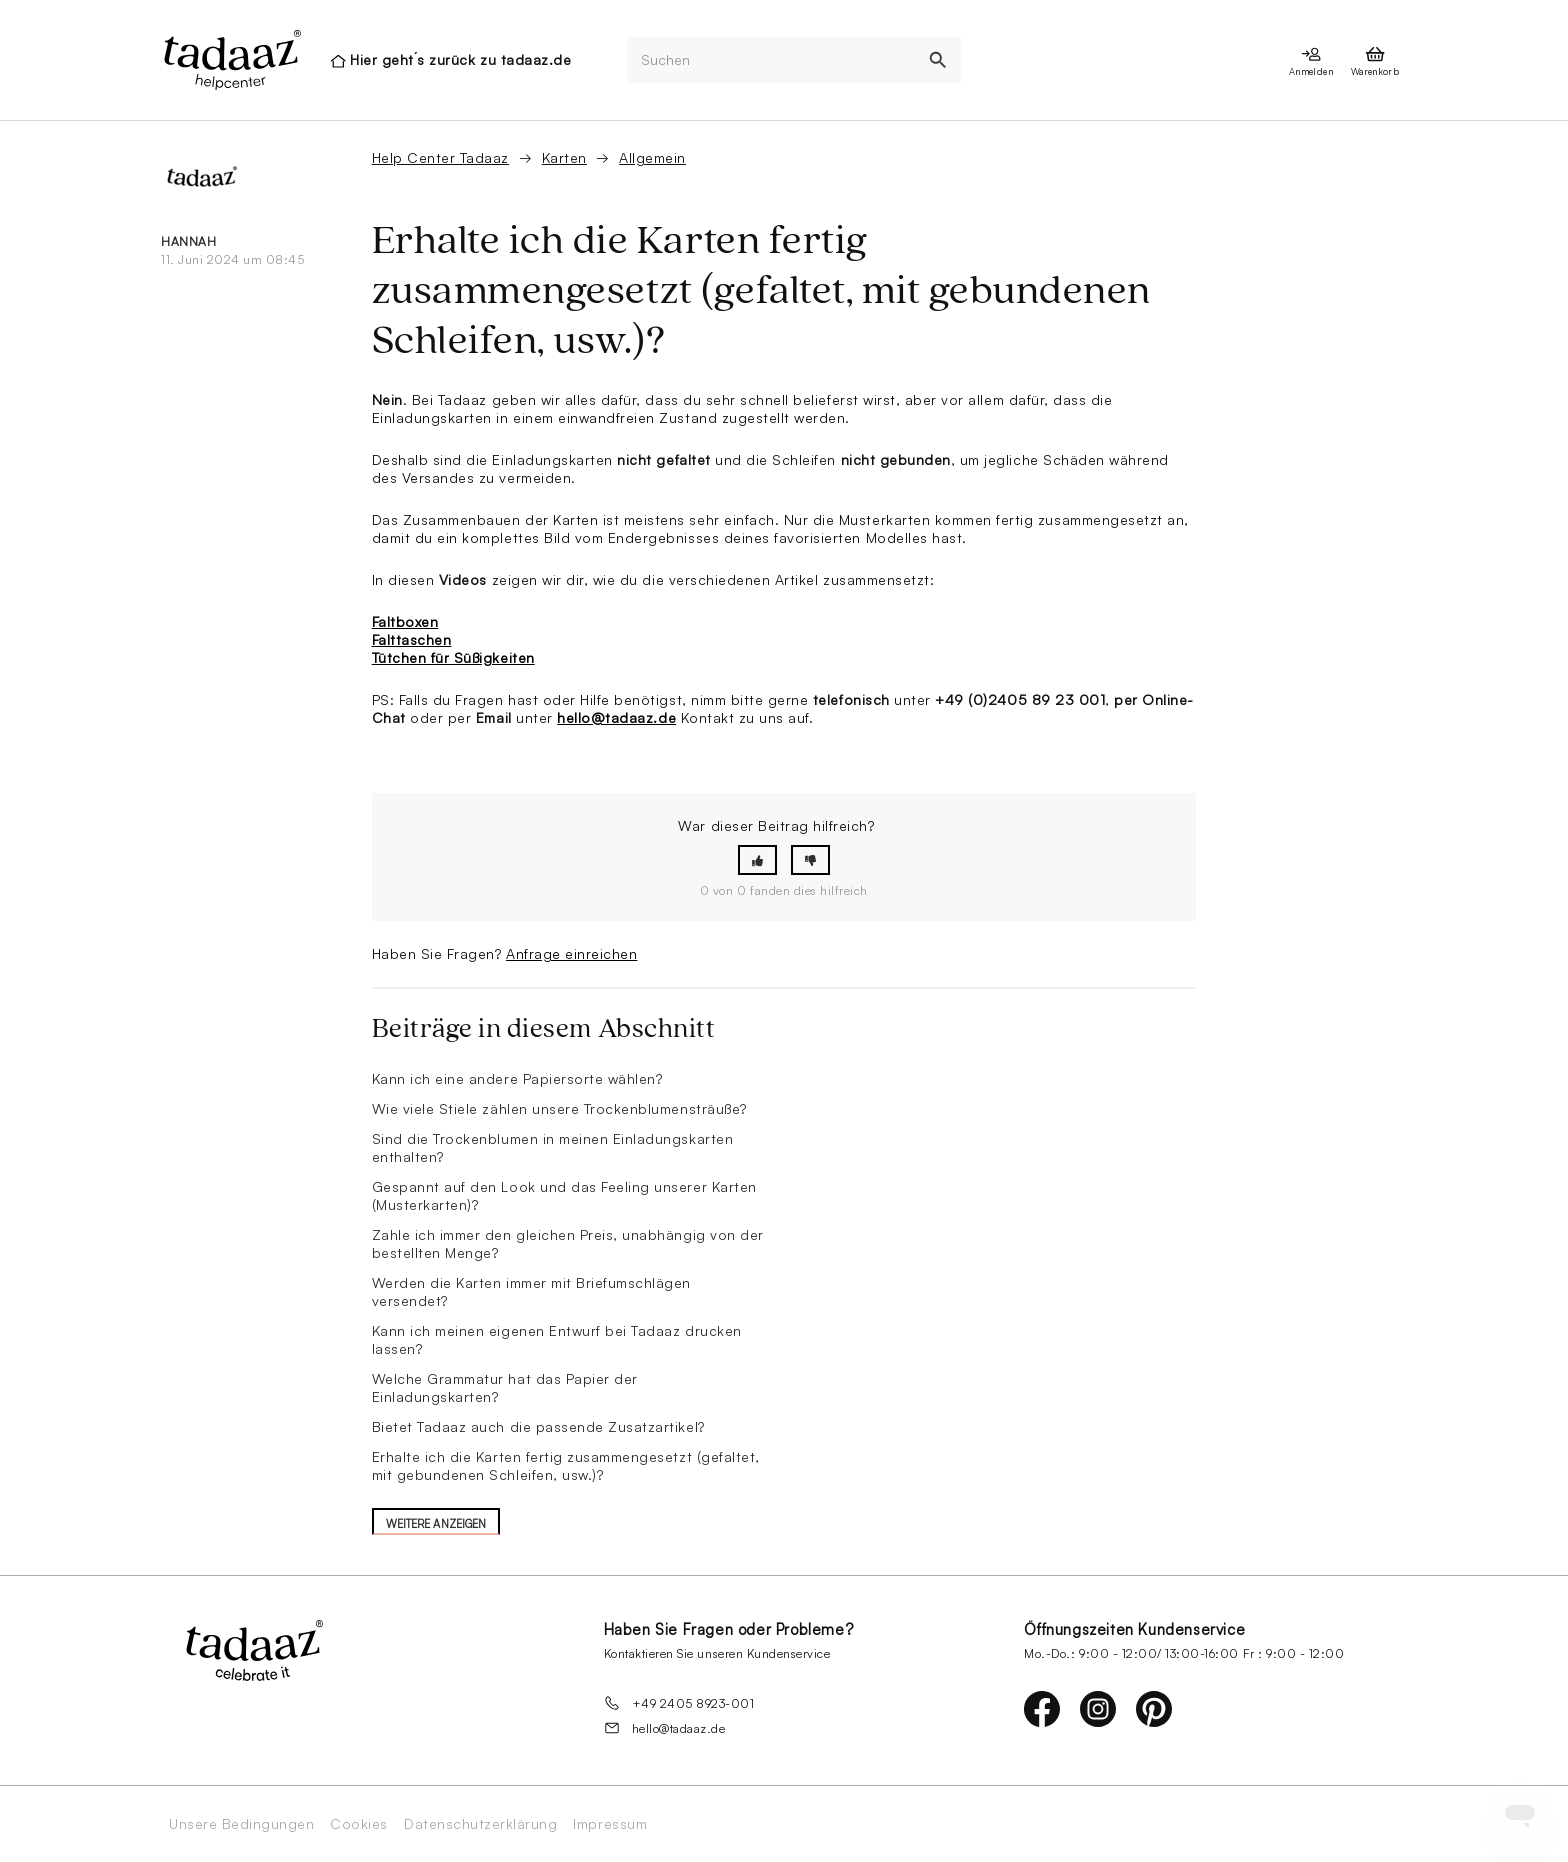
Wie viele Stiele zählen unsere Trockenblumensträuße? (559, 1108)
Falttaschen (412, 639)
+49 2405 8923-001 (679, 1703)
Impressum (610, 1824)
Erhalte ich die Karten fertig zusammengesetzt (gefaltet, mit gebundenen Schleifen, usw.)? (566, 1465)
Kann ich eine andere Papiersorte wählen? (517, 1078)
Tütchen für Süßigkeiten (453, 657)
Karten (564, 157)
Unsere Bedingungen (241, 1824)
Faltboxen (405, 621)
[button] (757, 860)
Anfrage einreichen (571, 953)
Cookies (359, 1824)
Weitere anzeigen (436, 1524)
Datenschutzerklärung (480, 1824)
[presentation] (231, 60)
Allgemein (652, 157)
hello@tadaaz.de (616, 717)
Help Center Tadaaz (440, 157)
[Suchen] (771, 60)
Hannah (188, 241)
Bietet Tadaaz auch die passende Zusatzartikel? (538, 1426)
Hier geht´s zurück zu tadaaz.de (460, 59)
